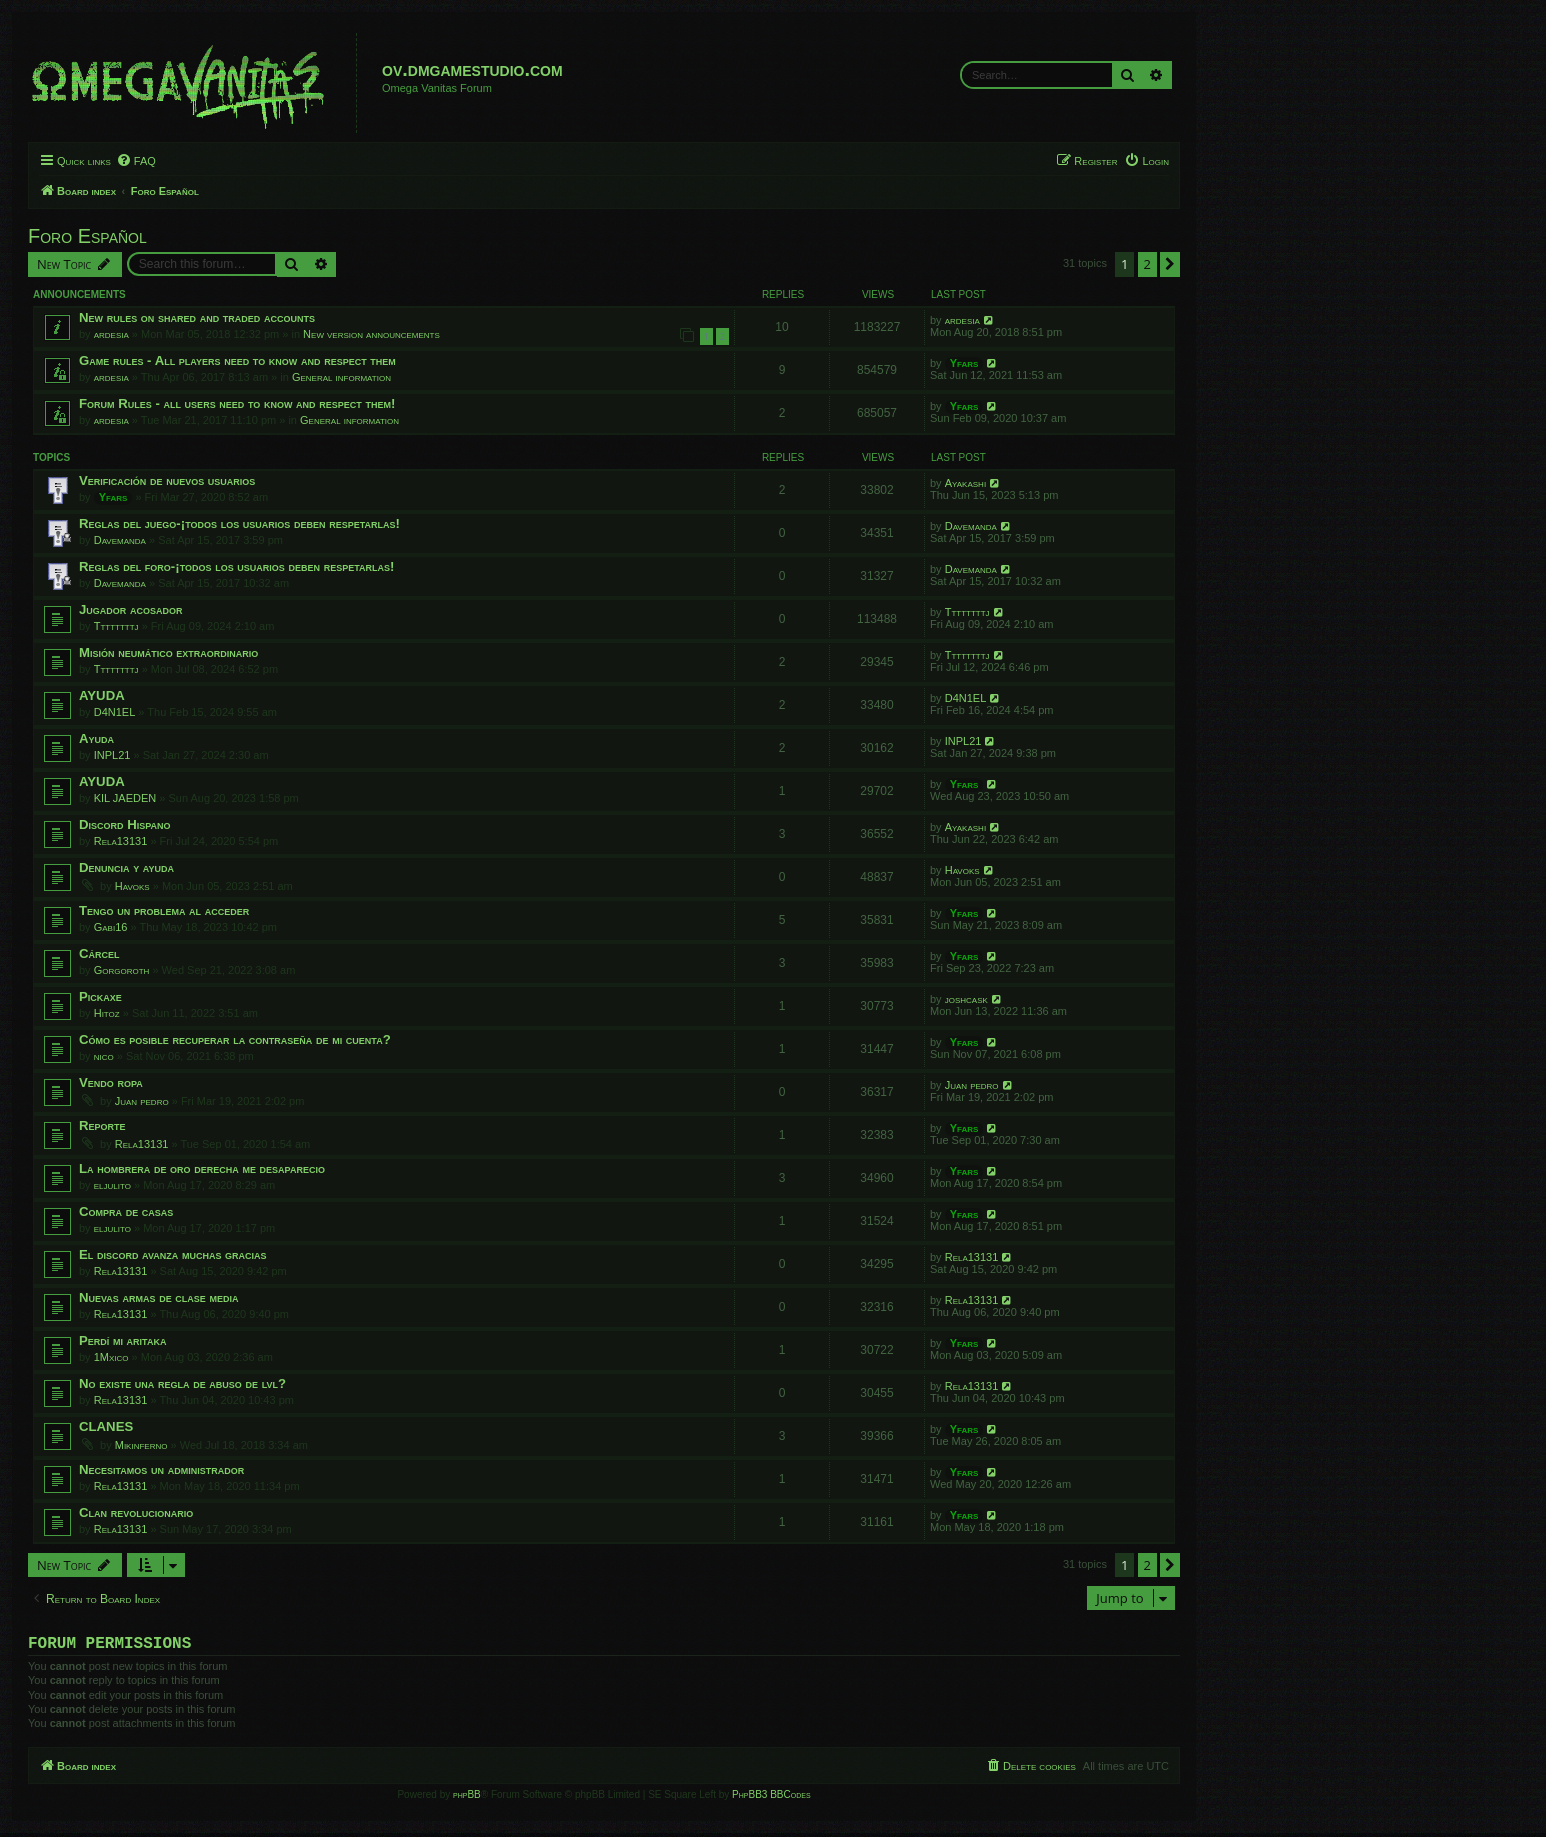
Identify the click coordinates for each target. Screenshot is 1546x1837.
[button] (1170, 264)
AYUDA (102, 695)
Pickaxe (100, 996)
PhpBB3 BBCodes (771, 1798)
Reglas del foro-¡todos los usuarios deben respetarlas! (236, 566)
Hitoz (107, 1013)
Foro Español (87, 236)
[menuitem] (136, 161)
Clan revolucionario (136, 1512)
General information (341, 377)
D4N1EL (115, 712)
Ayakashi (965, 483)
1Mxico (111, 1357)
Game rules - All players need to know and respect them (237, 360)
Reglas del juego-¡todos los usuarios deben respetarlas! (239, 523)
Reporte (102, 1125)
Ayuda (96, 738)
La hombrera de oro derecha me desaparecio (202, 1168)
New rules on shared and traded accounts (197, 317)
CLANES (106, 1426)
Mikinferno (141, 1445)
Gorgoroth (122, 970)
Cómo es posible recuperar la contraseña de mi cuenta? (235, 1039)
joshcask (966, 999)
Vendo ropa (111, 1082)
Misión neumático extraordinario (168, 652)
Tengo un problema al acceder (164, 910)
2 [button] (1147, 264)
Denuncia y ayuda (126, 867)
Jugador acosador (131, 609)
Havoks (132, 886)
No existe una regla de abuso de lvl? (182, 1383)
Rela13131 (121, 841)
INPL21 (112, 755)
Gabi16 (111, 927)
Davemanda (120, 540)
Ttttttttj (116, 626)
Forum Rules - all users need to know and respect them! (237, 403)
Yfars (964, 363)
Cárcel (99, 953)
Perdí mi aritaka (122, 1340)
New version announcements (371, 334)
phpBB (467, 1798)
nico (104, 1056)
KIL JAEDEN (125, 798)
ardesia (111, 334)
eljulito (112, 1185)
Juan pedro (142, 1101)
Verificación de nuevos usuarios (167, 480)
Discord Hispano (125, 824)
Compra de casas (126, 1211)
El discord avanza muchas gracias (173, 1254)
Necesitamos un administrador (161, 1469)
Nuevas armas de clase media (159, 1297)
